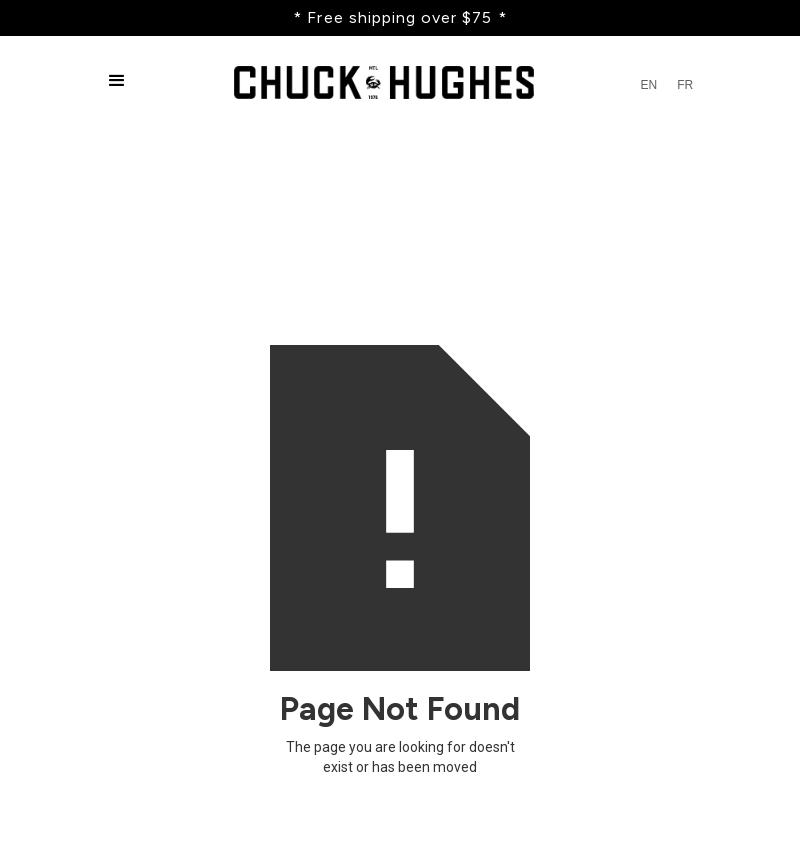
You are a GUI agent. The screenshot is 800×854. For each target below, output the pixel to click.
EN (648, 85)
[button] (117, 85)
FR (685, 85)
